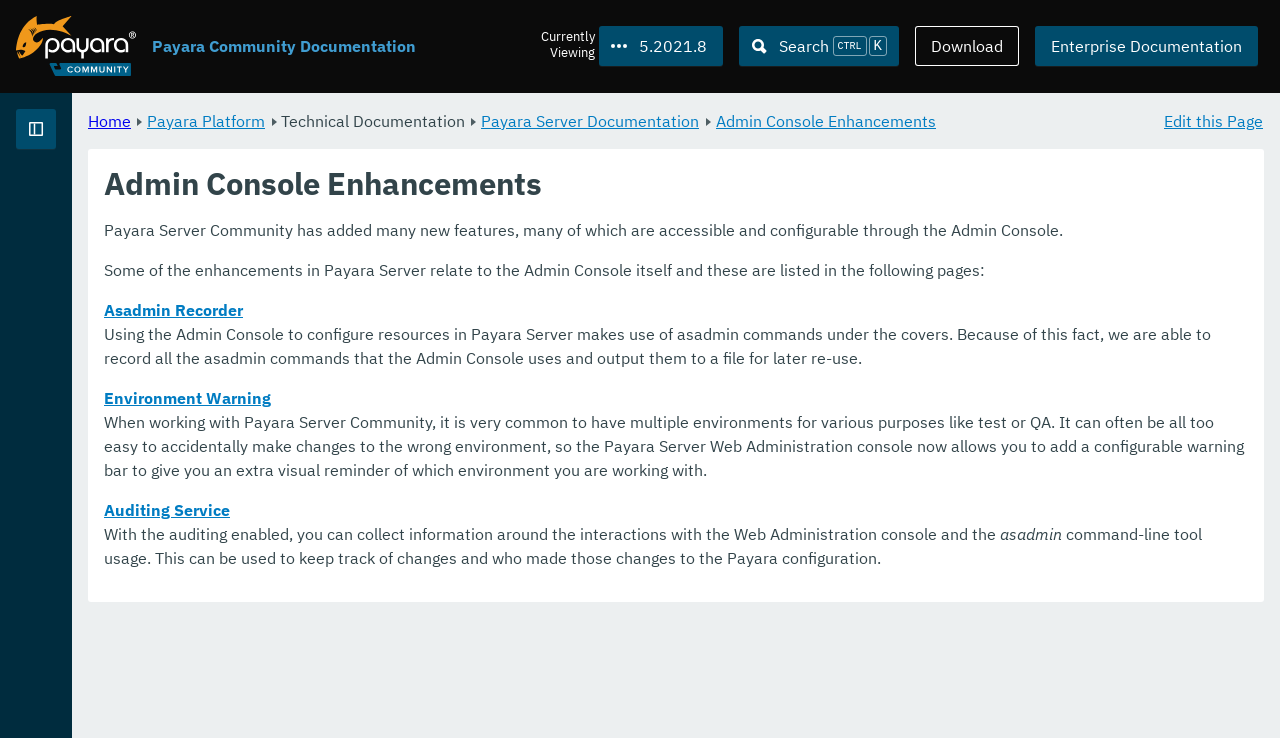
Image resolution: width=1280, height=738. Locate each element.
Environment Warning (436, 470)
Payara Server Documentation (839, 120)
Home (358, 120)
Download (967, 46)
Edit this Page (1213, 120)
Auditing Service (416, 606)
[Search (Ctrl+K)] (819, 46)
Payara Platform (455, 120)
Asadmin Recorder (422, 358)
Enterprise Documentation (1146, 46)
